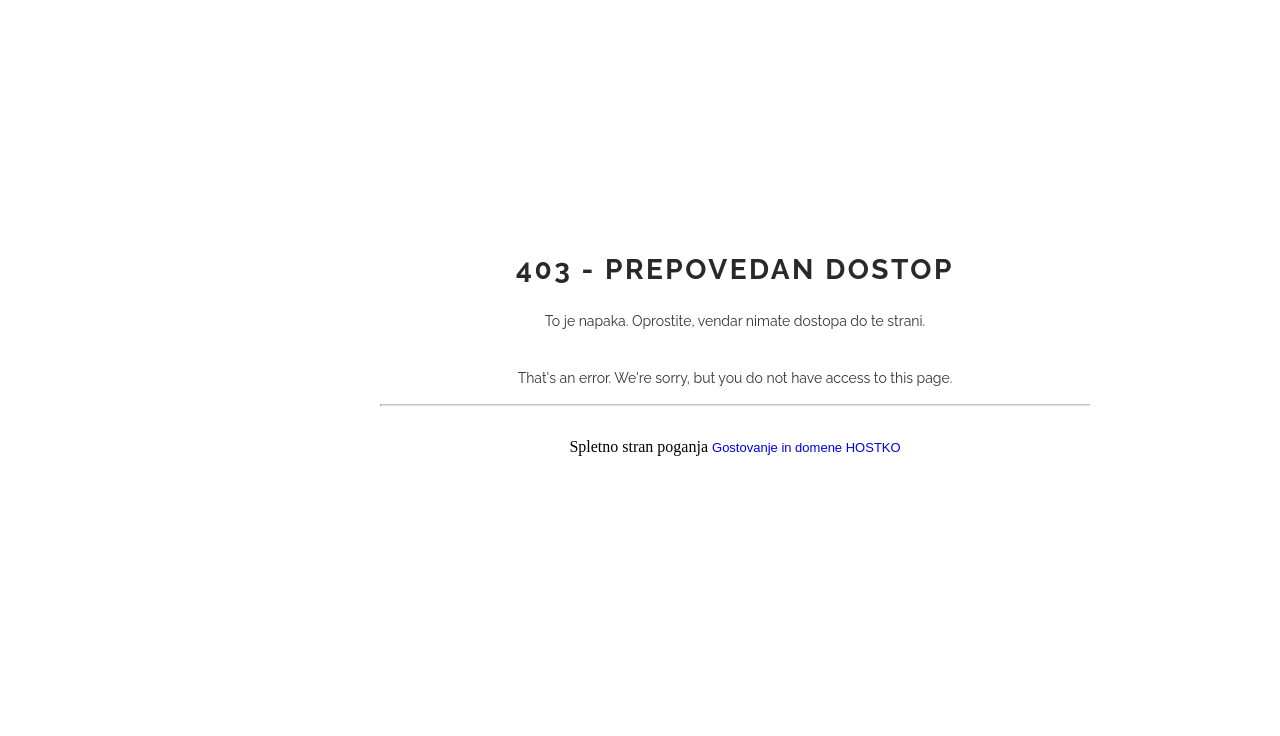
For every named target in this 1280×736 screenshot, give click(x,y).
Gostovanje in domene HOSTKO (806, 448)
